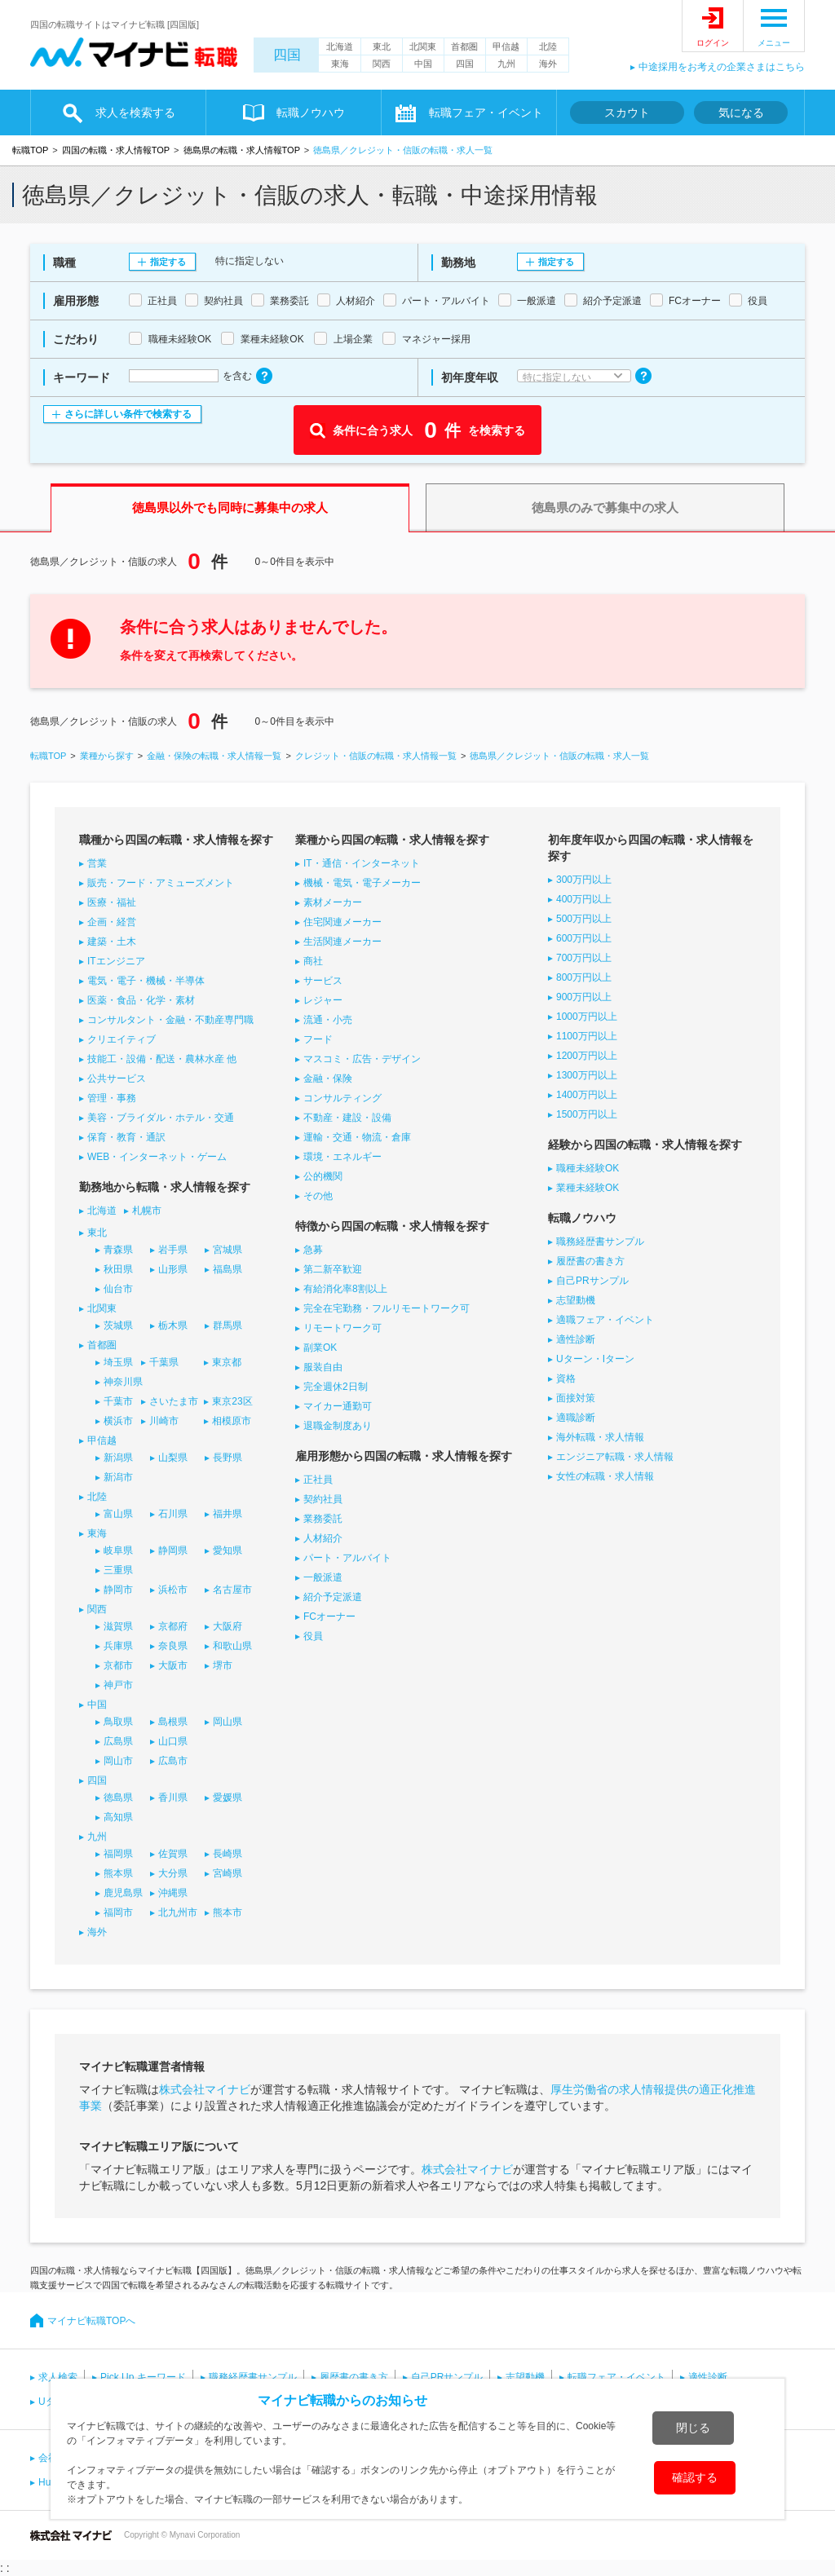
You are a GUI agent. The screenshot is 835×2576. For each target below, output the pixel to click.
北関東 (422, 46)
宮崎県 (227, 1873)
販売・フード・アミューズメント (160, 883)
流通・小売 (327, 1020)
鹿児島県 (123, 1893)
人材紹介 (322, 1538)
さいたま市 (173, 1401)
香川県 (173, 1797)
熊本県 (118, 1873)
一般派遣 (322, 1577)
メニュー (774, 42)
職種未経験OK (587, 1168)
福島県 (227, 1269)
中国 (423, 63)
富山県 (118, 1514)
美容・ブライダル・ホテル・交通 (160, 1117)
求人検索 (57, 2377)
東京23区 (232, 1401)
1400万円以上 (586, 1095)
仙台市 (118, 1289)
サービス (322, 980)
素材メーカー (332, 902)
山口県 (173, 1741)
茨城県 (118, 1325)
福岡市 (118, 1912)
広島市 (173, 1761)
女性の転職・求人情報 (605, 1476)
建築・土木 (111, 941)
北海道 (339, 46)
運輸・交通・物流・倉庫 (357, 1137)
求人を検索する (135, 112)
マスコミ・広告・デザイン (362, 1059)
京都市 (118, 1665)
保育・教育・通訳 (126, 1137)
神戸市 (118, 1685)
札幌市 (146, 1210)
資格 (566, 1378)
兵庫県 (118, 1646)
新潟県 (118, 1457)
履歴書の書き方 (590, 1261)
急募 (313, 1249)
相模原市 (231, 1421)
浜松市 (173, 1589)
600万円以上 (584, 938)
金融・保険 (327, 1078)
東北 (382, 46)
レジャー (322, 1000)
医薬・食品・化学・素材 (141, 1000)
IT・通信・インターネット (361, 863)
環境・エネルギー (342, 1156)
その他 (318, 1196)
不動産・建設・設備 (347, 1117)
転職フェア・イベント (486, 112)
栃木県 (173, 1325)
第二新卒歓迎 (332, 1269)
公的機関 (322, 1176)
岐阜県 (118, 1550)
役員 (313, 1636)
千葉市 (118, 1401)
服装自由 (322, 1367)
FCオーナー (329, 1616)
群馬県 (227, 1325)
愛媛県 (227, 1797)
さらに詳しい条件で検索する (128, 414)
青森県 (118, 1249)
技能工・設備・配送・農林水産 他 (161, 1059)
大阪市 (173, 1665)
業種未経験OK (587, 1187)
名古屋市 (232, 1589)
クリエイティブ (121, 1039)
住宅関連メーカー (342, 922)
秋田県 (118, 1269)
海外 (548, 63)
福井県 (227, 1514)
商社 (313, 961)
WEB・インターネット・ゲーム (157, 1156)
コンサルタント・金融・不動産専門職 (170, 1020)
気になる (741, 112)
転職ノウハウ (310, 112)
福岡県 (118, 1853)
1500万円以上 (586, 1114)
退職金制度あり (337, 1425)
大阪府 (227, 1626)
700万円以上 (584, 958)
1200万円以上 (586, 1055)
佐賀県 (173, 1853)
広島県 (118, 1741)
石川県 (173, 1514)
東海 (340, 63)
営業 (97, 863)
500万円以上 (584, 918)
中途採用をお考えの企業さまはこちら (721, 67)
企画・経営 (111, 922)
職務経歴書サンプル (600, 1241)
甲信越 (506, 46)
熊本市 (227, 1912)
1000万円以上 (586, 1016)
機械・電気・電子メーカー (362, 883)
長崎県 (227, 1853)
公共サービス (116, 1078)
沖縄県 (173, 1893)
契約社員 (322, 1499)
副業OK (320, 1347)
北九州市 (177, 1912)
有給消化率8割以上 (345, 1289)
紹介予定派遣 (332, 1597)
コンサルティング (342, 1098)
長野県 (227, 1457)
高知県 (118, 1817)
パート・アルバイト (347, 1558)
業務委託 (322, 1518)
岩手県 (173, 1249)
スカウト (627, 112)
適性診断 (575, 1339)
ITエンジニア (116, 961)
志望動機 (575, 1300)
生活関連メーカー (342, 941)
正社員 (318, 1479)
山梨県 (173, 1457)
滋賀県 (118, 1626)
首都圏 (464, 46)
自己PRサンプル (592, 1280)
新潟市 (118, 1477)
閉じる (693, 2427)
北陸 (548, 46)
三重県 (118, 1570)
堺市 (222, 1665)
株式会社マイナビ (204, 2089)
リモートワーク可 (342, 1328)
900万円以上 (584, 997)
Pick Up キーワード (143, 2377)
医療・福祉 (111, 902)
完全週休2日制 (335, 1386)
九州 (506, 63)
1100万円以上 (586, 1036)
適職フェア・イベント (605, 1319)
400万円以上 (584, 899)
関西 (382, 63)
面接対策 (575, 1398)
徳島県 (118, 1797)
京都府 (173, 1626)
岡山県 (227, 1721)
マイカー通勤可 (337, 1406)
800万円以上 (584, 977)
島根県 (173, 1721)
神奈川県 (123, 1381)
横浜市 (118, 1421)
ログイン (712, 42)
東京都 (226, 1362)
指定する (168, 262)
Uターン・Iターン (595, 1359)
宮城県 (227, 1249)
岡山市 (118, 1761)
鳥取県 (118, 1721)
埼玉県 (118, 1362)
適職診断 (575, 1417)
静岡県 (173, 1550)
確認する (695, 2477)
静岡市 (118, 1589)
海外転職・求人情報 (600, 1437)
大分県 (173, 1873)
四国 (287, 55)
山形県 (173, 1269)
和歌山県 (232, 1646)
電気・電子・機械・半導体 (146, 980)
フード (318, 1039)
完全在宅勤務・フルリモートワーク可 (386, 1308)
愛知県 (227, 1550)
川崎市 (164, 1421)
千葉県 (164, 1362)
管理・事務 (111, 1098)
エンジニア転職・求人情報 (615, 1456)
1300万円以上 (586, 1075)
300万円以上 (584, 879)
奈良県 (173, 1646)
